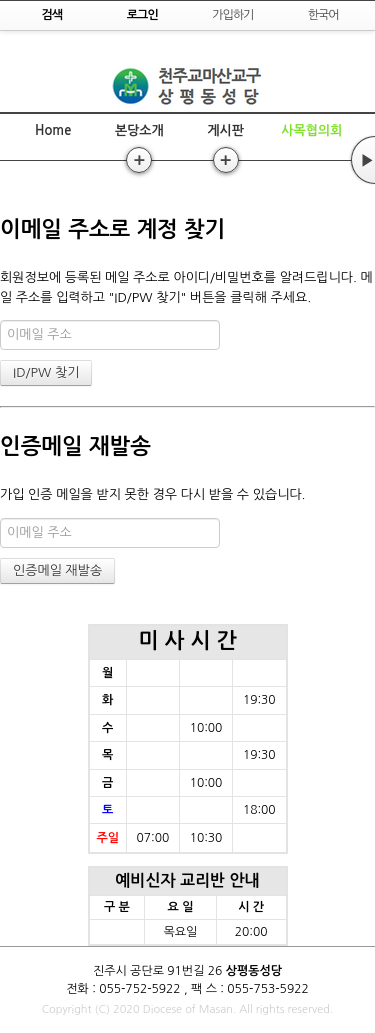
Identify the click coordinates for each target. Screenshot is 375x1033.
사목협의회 (311, 130)
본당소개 (139, 130)
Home (53, 130)
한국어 (323, 15)
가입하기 (232, 15)
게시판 (225, 130)
